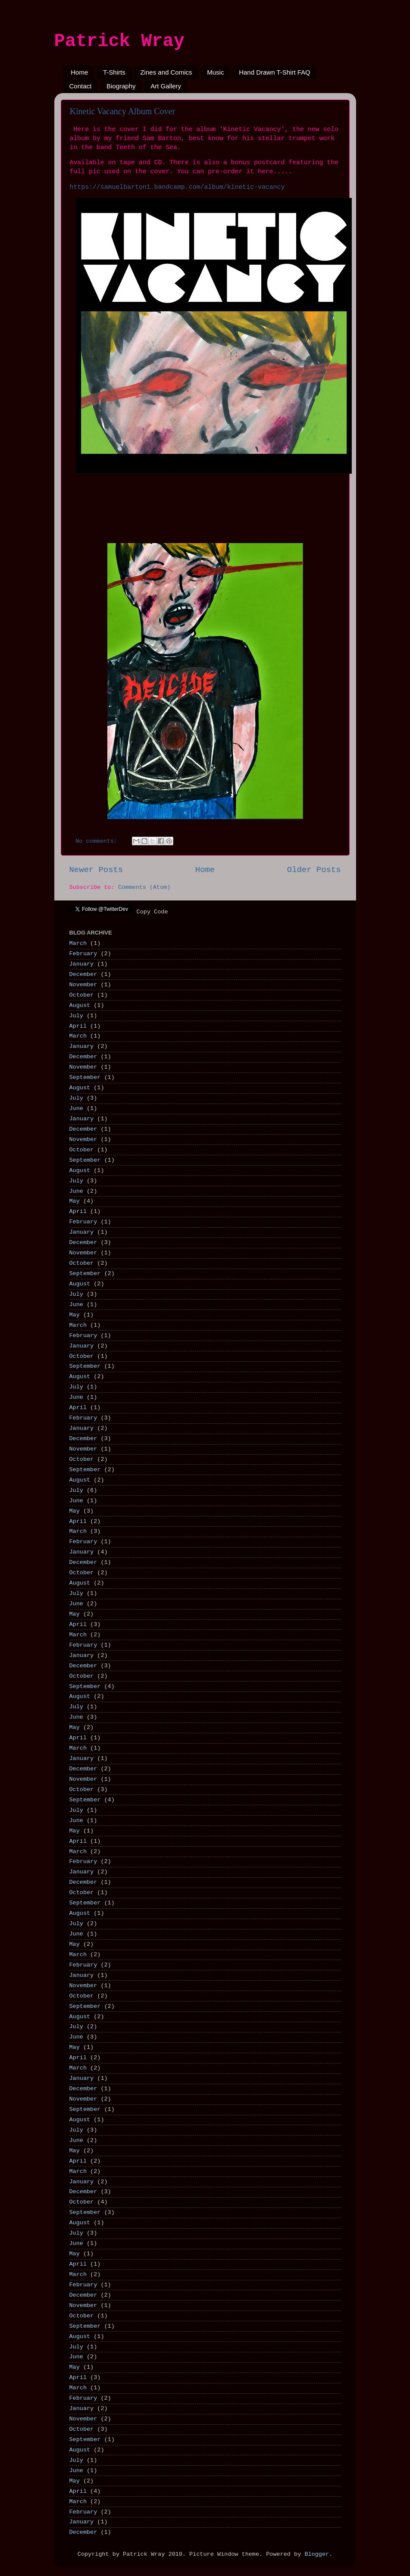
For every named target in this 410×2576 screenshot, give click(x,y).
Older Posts (314, 870)
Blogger (316, 2554)
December (83, 974)
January (81, 964)
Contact (80, 86)
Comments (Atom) (144, 887)
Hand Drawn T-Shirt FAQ (274, 72)
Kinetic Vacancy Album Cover (122, 111)
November (83, 985)
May (74, 1201)
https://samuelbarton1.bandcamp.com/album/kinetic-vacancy (177, 187)
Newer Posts (96, 870)
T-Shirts (114, 72)
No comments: (98, 841)
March (78, 943)
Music (215, 72)
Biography (121, 86)
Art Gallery (165, 86)
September (85, 1077)
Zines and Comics (166, 72)
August (80, 1005)
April (78, 1026)
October (81, 995)
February (83, 953)
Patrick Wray (119, 41)
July (76, 1016)
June (76, 1108)
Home (79, 72)
